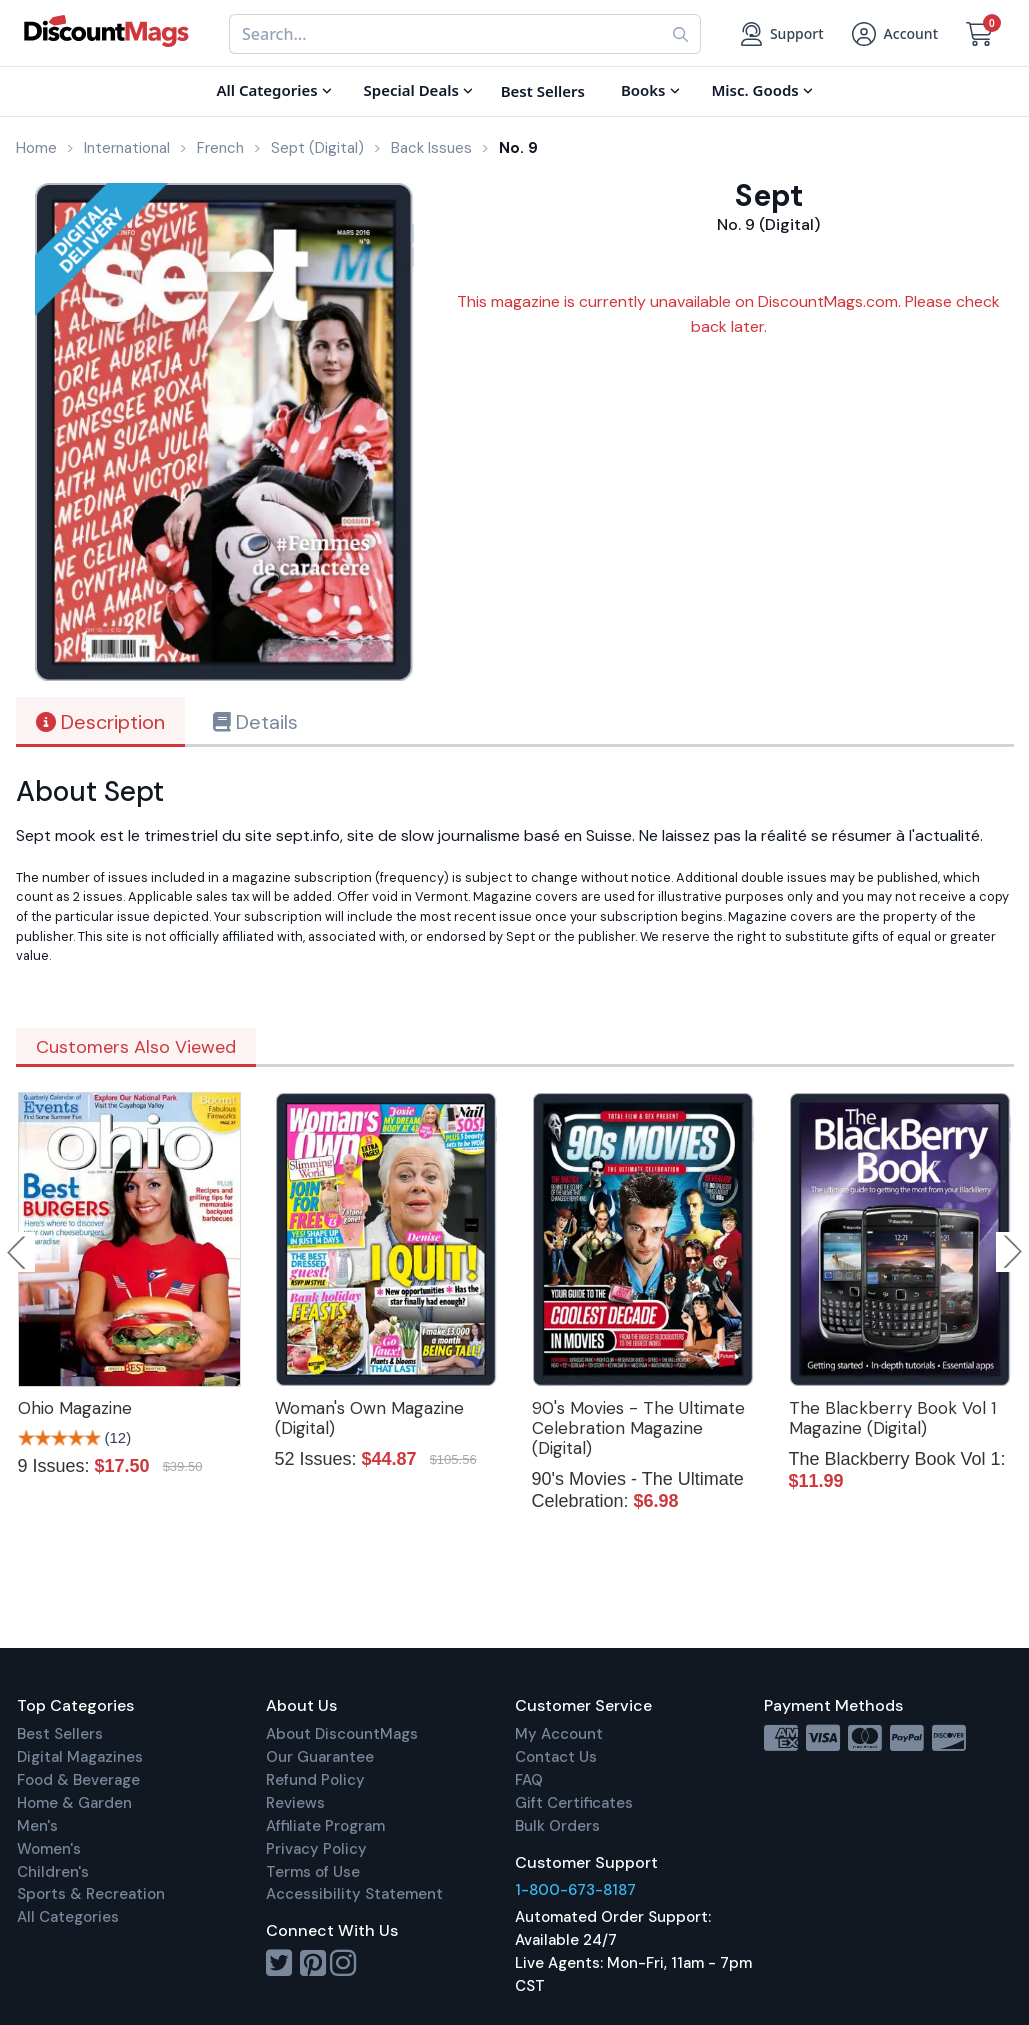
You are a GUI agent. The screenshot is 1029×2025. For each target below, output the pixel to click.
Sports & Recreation (91, 1894)
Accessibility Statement (354, 1894)
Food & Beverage (78, 1780)
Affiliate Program (325, 1826)
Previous (18, 1252)
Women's (49, 1849)
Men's (37, 1826)
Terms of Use (313, 1872)
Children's (53, 1872)
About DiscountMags (342, 1734)
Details (255, 722)
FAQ (529, 1780)
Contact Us (556, 1757)
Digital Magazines (80, 1757)
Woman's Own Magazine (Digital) (369, 1418)
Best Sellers (60, 1734)
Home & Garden (74, 1803)
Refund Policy (315, 1780)
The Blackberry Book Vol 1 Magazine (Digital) (892, 1418)
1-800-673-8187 (575, 1890)
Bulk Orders (557, 1826)
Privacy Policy (316, 1849)
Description (100, 722)
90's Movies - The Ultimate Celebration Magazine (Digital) (638, 1428)
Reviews (295, 1803)
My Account (559, 1734)
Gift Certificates (574, 1803)
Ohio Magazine (75, 1408)
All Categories (68, 1917)
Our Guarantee (320, 1757)
